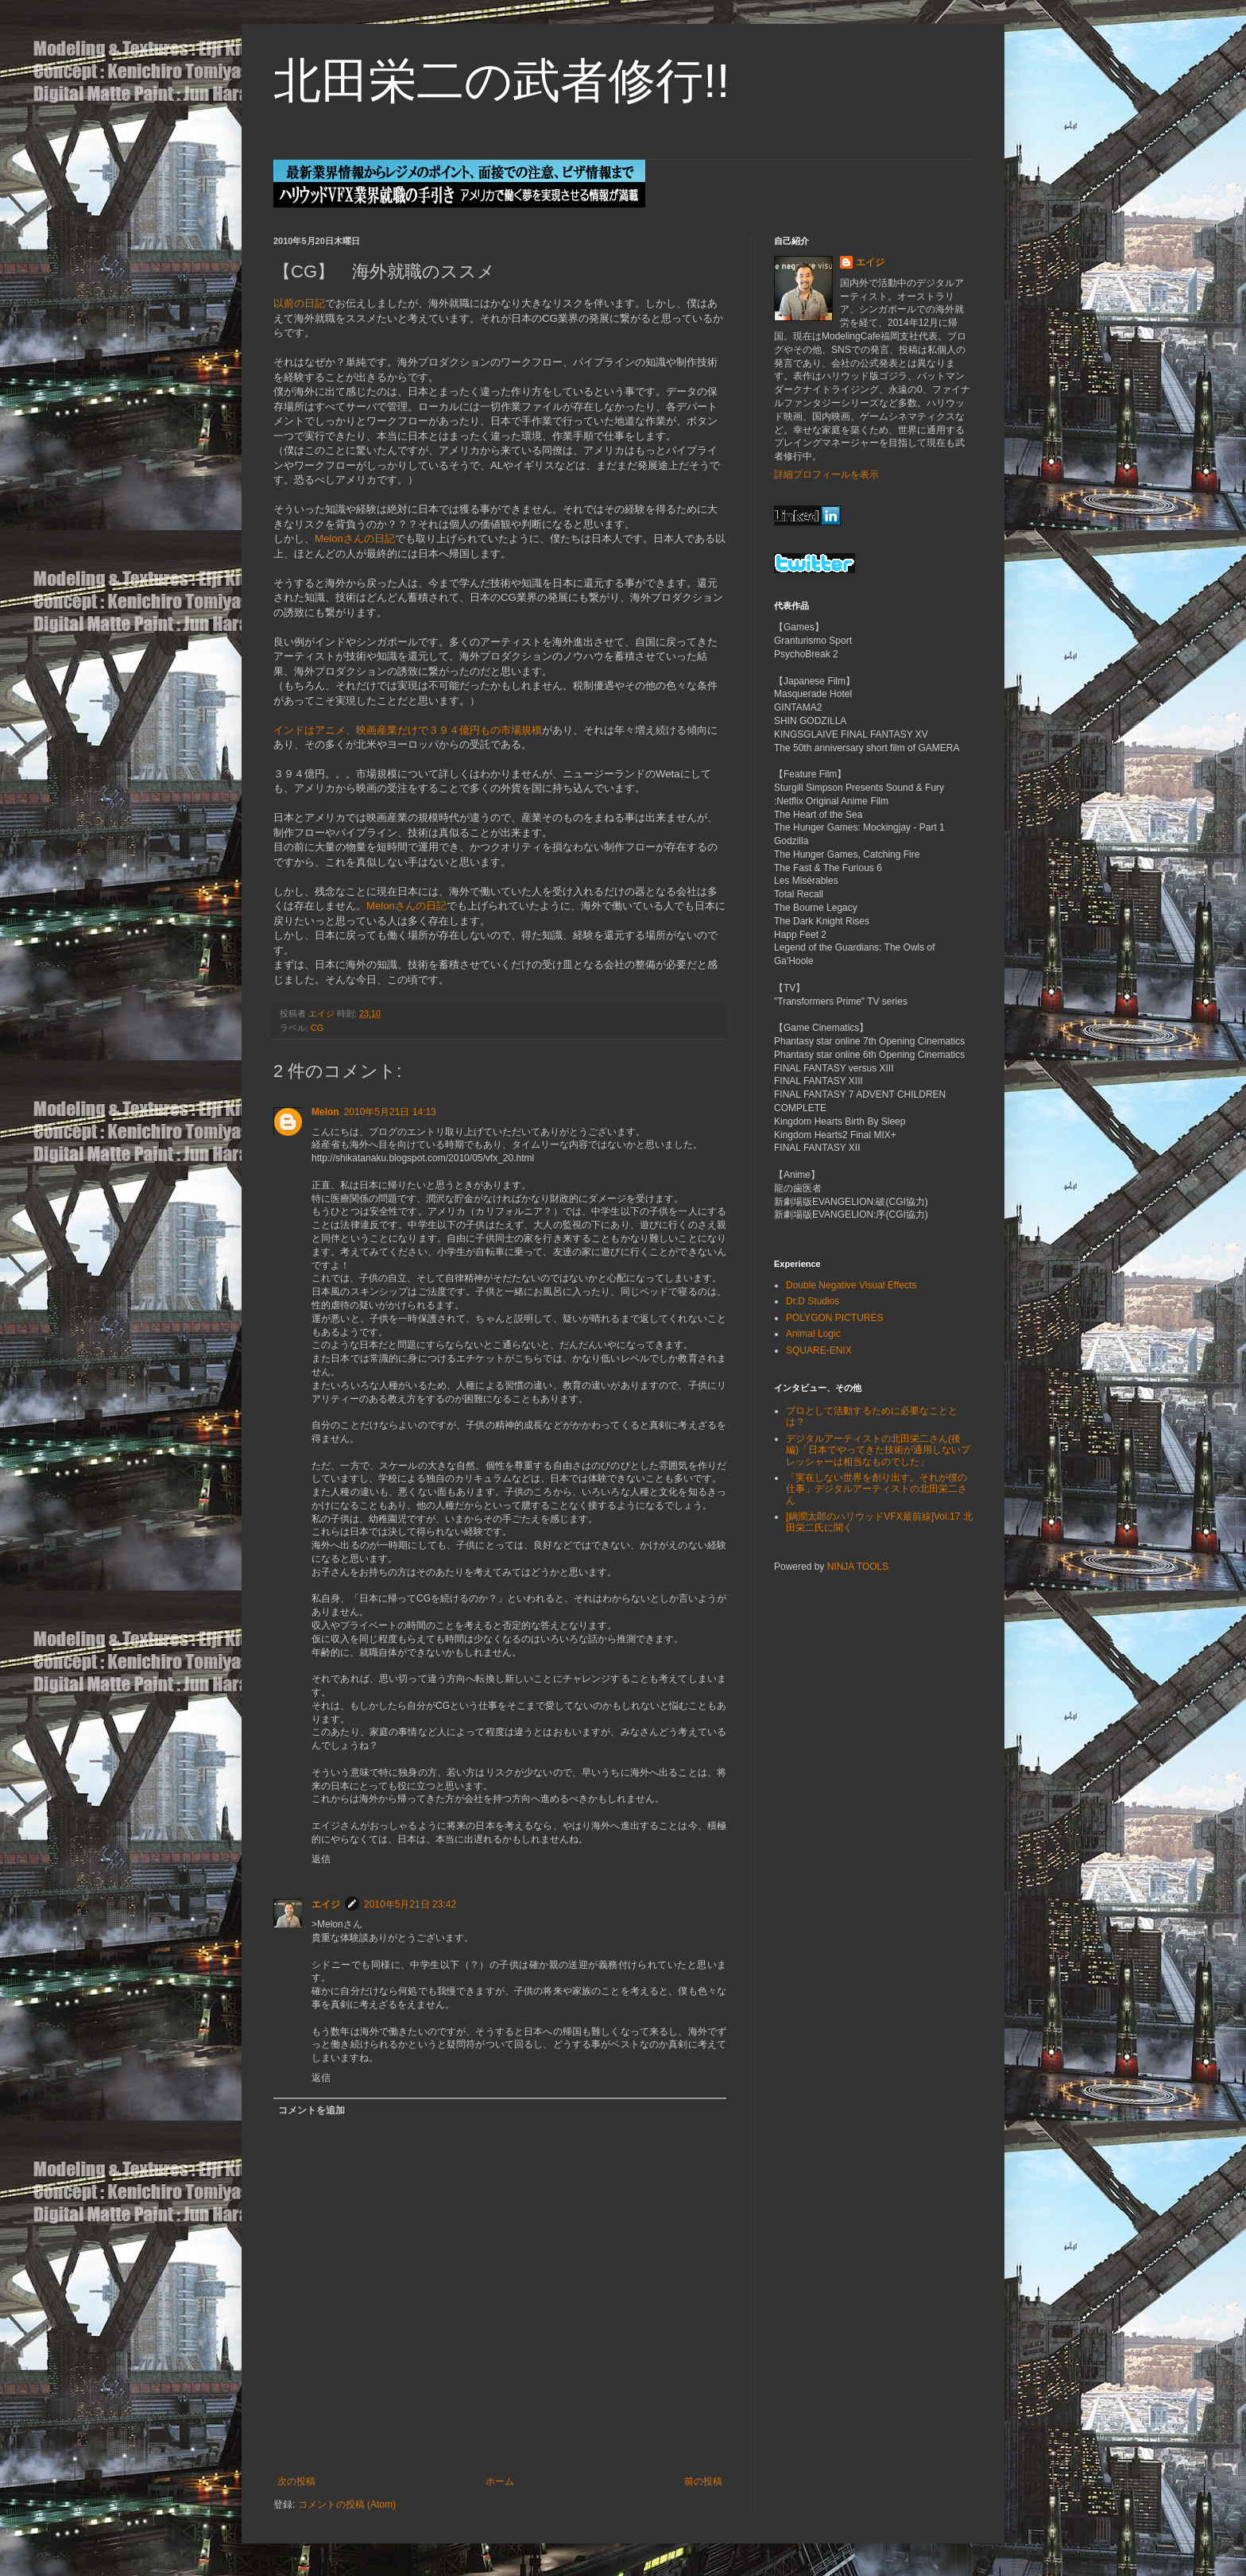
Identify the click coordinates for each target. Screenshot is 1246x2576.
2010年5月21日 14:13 (390, 1112)
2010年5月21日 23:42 (410, 1904)
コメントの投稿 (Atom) (347, 2504)
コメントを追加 (311, 2110)
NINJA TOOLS (858, 1566)
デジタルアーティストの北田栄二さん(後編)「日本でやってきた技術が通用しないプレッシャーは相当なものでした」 (878, 1450)
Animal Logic (813, 1333)
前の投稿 (703, 2481)
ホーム (500, 2481)
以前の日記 (299, 303)
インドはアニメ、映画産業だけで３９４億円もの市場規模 (407, 730)
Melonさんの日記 (355, 538)
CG (317, 1027)
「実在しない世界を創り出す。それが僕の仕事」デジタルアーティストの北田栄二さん (876, 1489)
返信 (321, 1859)
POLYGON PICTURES (834, 1317)
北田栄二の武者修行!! (501, 80)
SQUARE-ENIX (819, 1350)
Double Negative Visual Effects (851, 1285)
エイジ (326, 1904)
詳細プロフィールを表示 (826, 474)
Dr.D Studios (812, 1301)
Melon (325, 1112)
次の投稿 (296, 2481)
